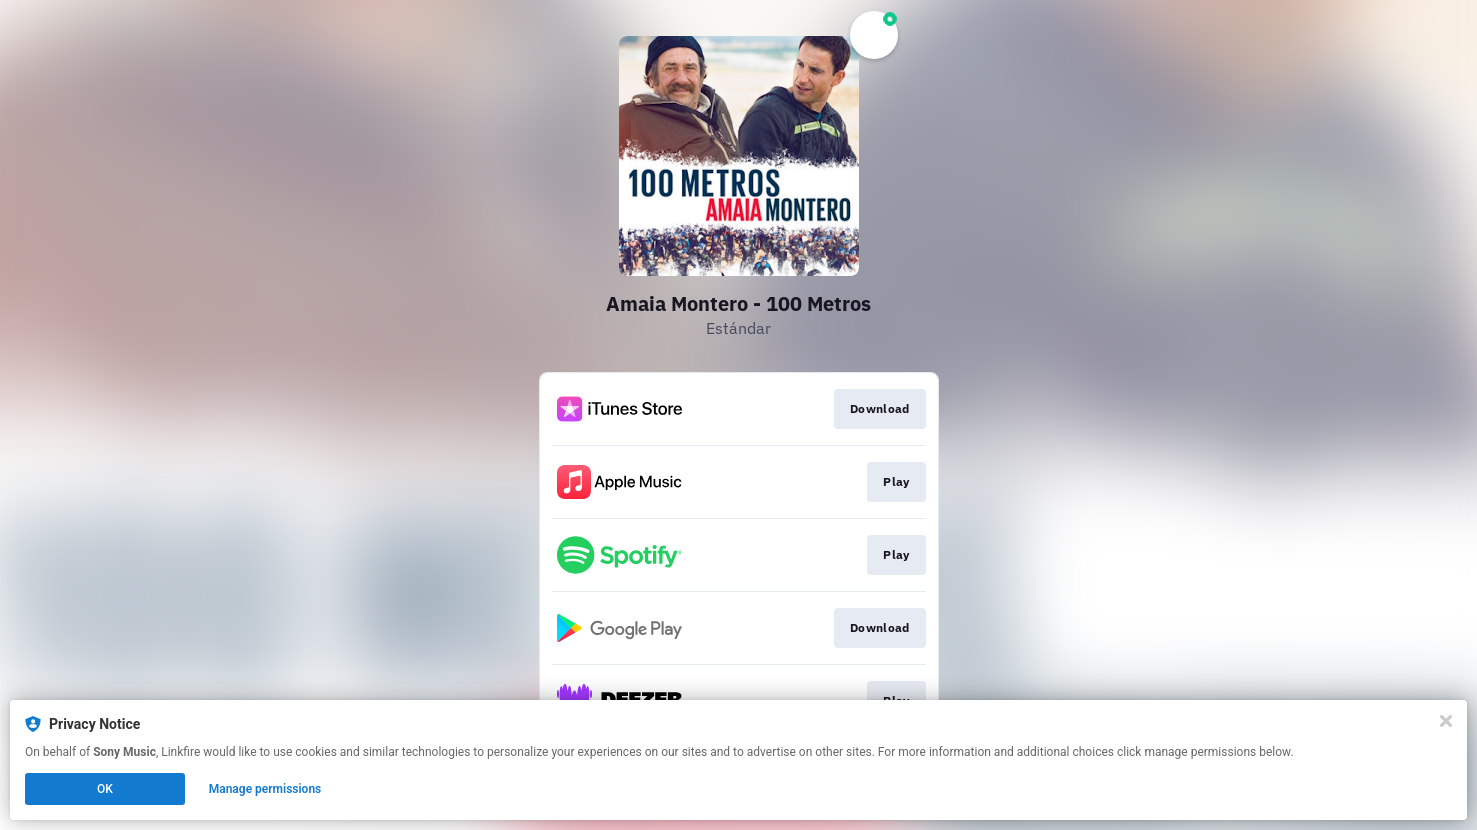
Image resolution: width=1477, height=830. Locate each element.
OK (105, 789)
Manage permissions (265, 789)
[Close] (1446, 721)
